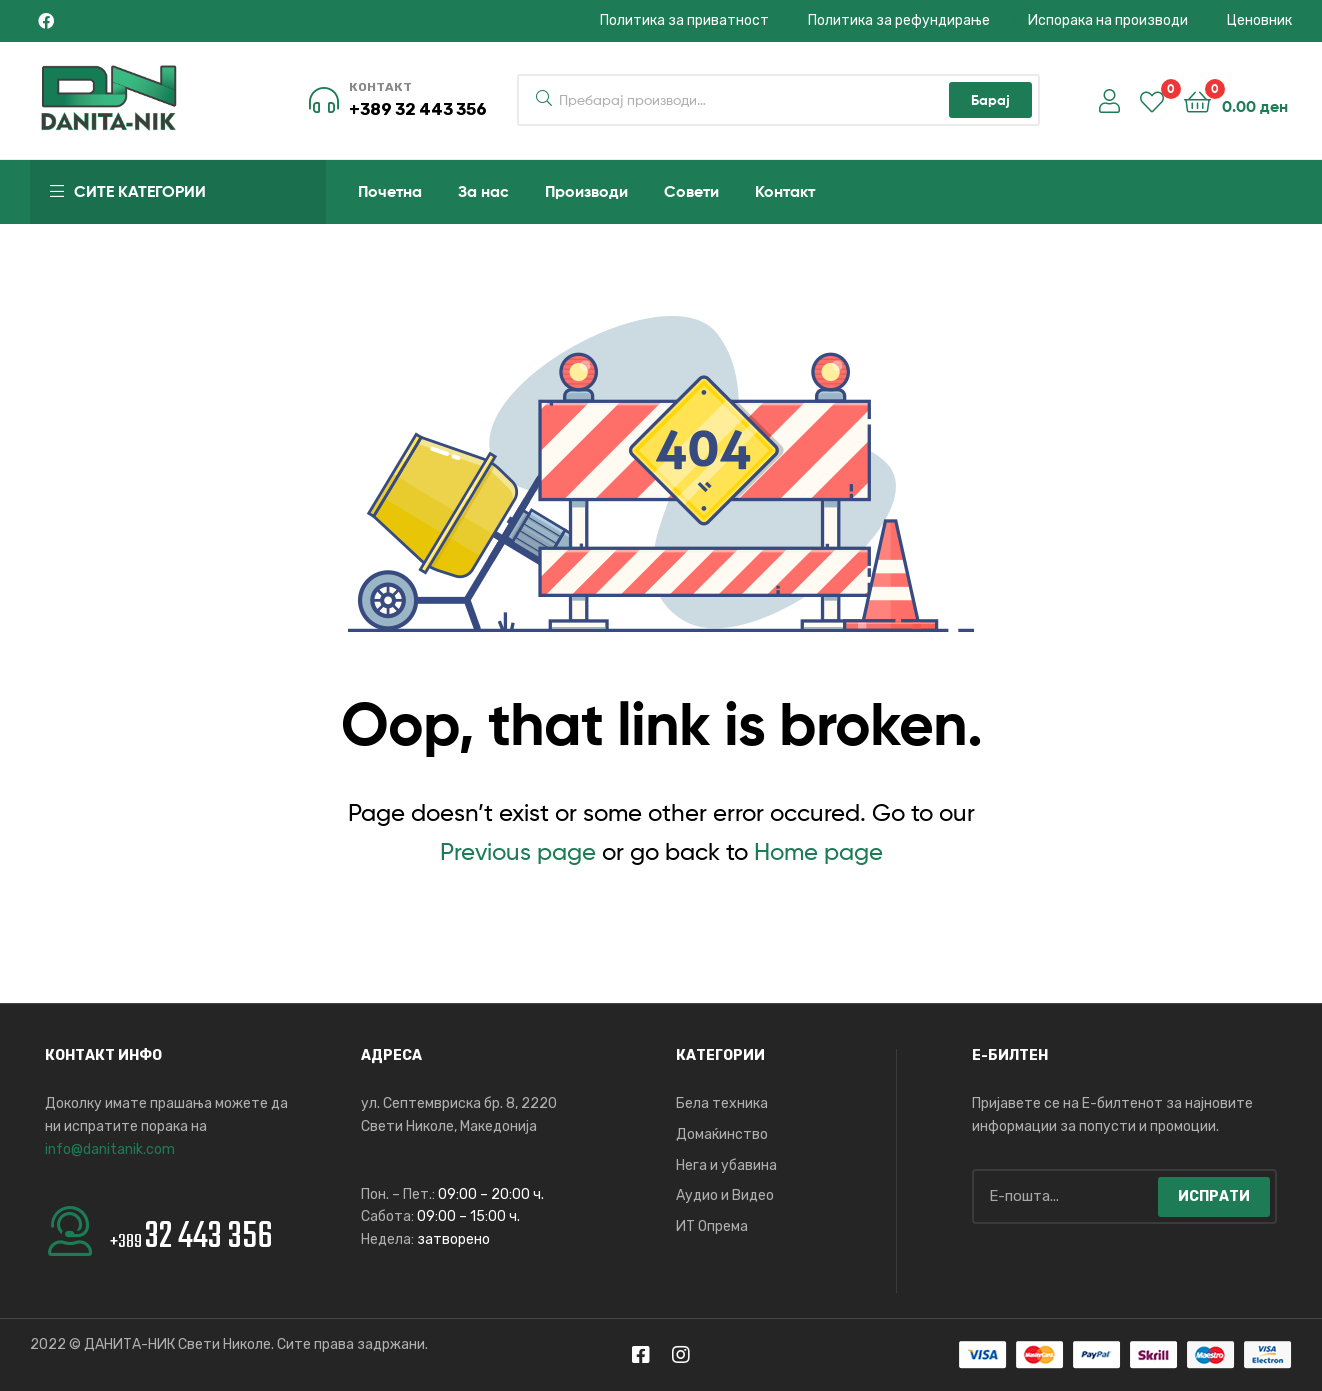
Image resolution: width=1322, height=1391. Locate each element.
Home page (818, 851)
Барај (990, 100)
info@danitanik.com (110, 1149)
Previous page (518, 851)
